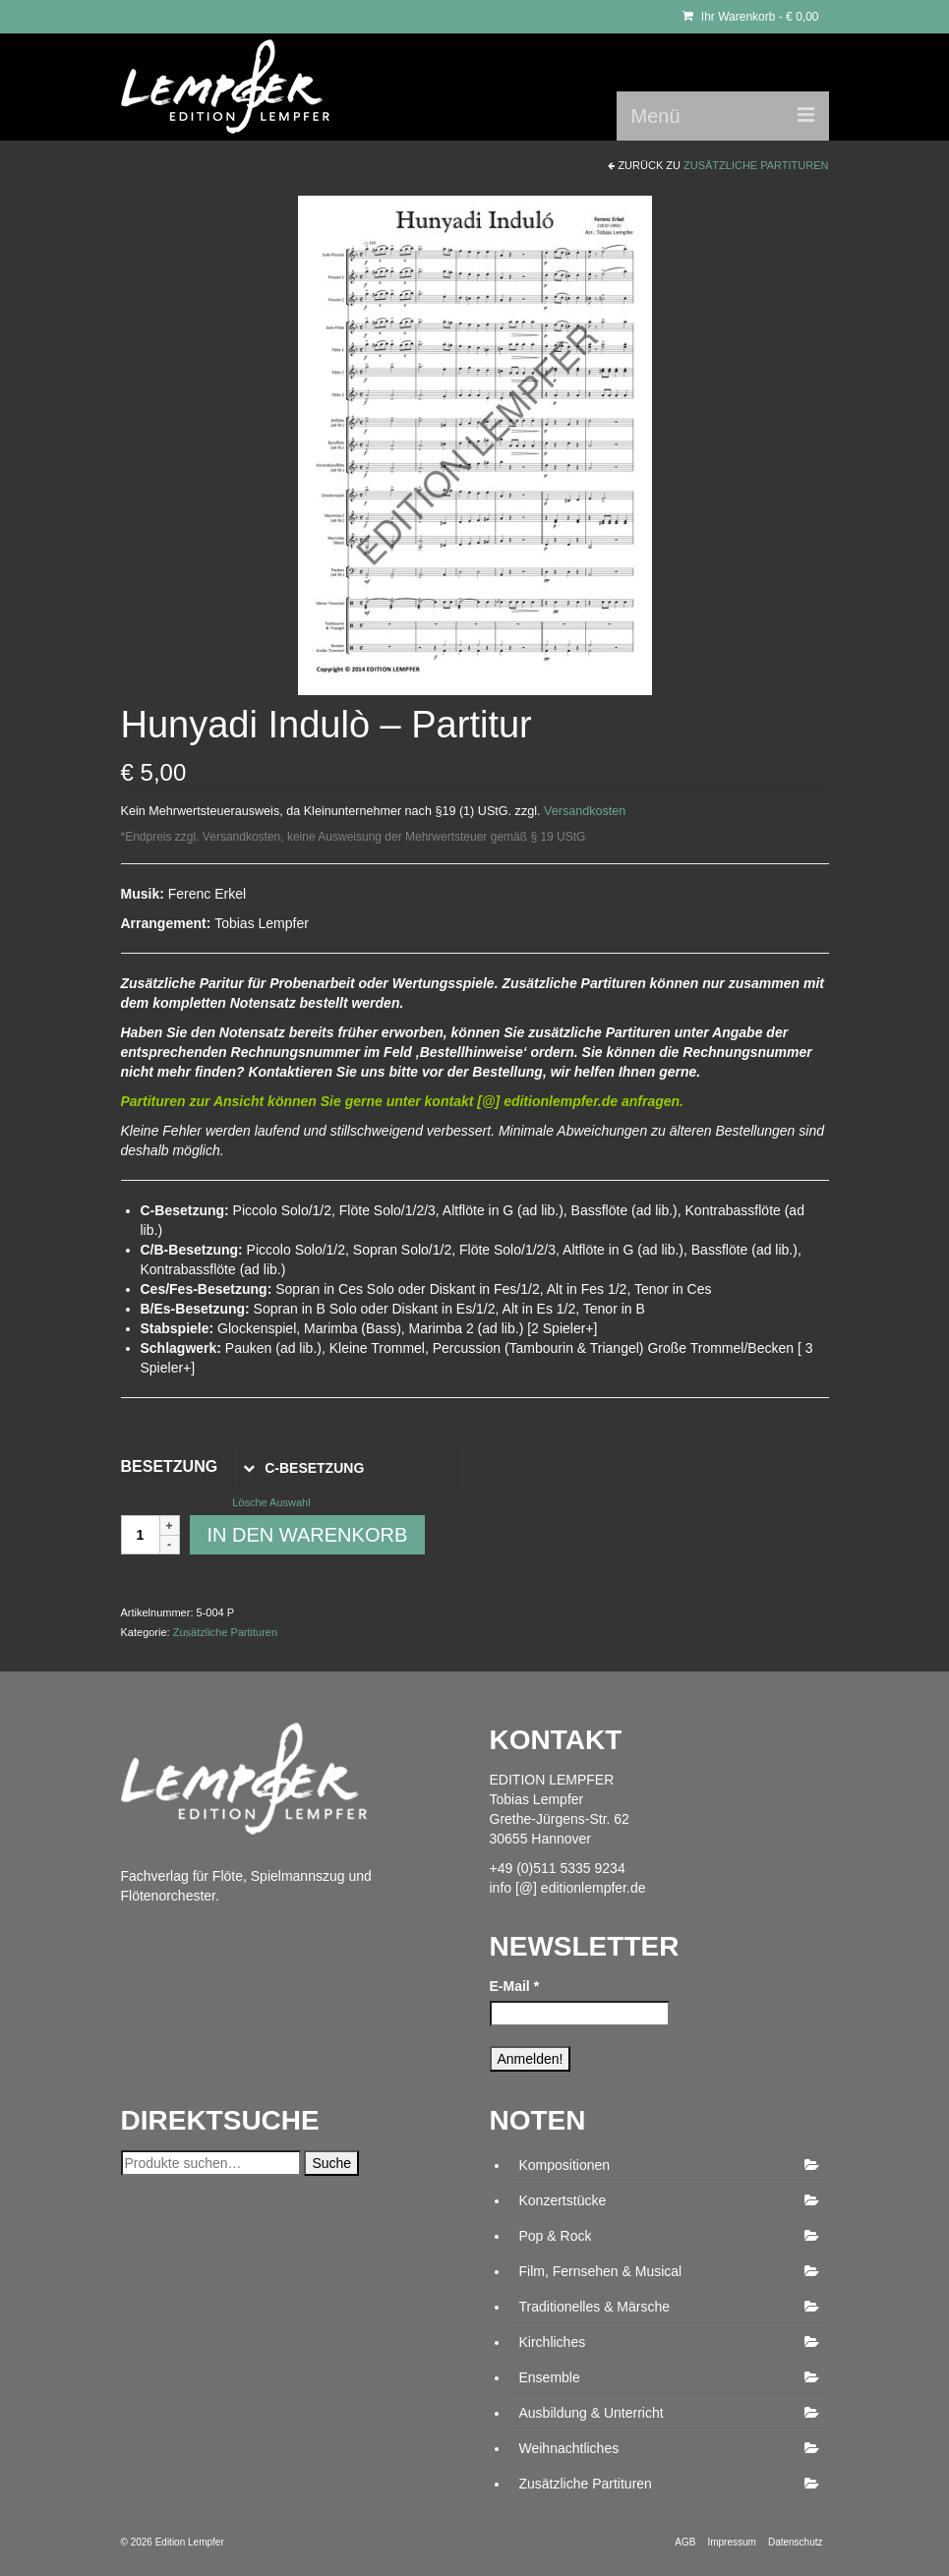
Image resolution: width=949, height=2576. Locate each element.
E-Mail (515, 1986)
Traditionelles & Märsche (595, 2306)
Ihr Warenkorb (750, 17)
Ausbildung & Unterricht (591, 2413)
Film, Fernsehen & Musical (600, 2271)
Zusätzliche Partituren (756, 165)
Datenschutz (795, 2542)
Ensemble (549, 2377)
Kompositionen (565, 2165)
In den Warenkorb (308, 1535)
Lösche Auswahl (271, 1502)
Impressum (731, 2542)
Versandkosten (584, 811)
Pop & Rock (555, 2236)
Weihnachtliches (569, 2448)
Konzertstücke (563, 2200)
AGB (685, 2542)
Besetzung (169, 1466)
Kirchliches (552, 2342)
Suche (331, 2163)
